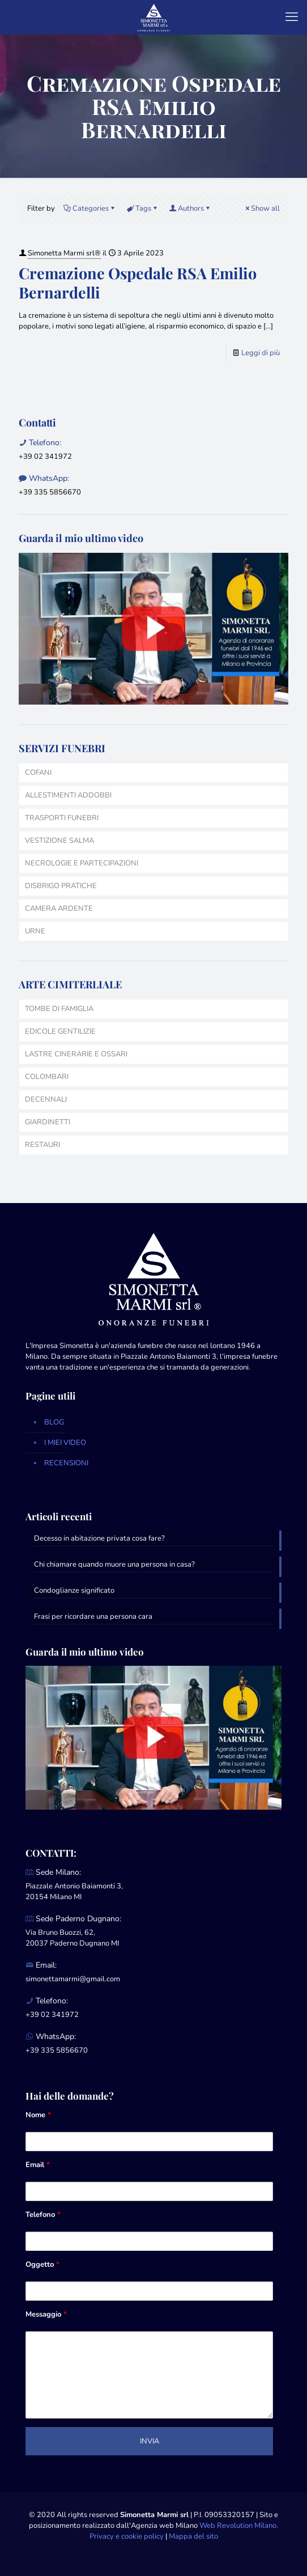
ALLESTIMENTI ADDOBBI (68, 795)
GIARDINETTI (47, 1122)
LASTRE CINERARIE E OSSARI (76, 1054)
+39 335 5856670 (50, 492)
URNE (35, 931)
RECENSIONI (66, 1463)
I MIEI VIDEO (65, 1443)
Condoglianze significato (74, 1590)
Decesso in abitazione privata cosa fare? (99, 1538)
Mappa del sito (193, 2536)
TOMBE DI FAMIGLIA (59, 1009)
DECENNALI (46, 1099)
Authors (190, 208)
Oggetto (42, 2264)
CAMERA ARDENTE (59, 908)
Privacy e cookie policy (126, 2536)
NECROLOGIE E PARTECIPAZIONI (81, 863)
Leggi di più (260, 353)
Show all (262, 208)
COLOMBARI (47, 1077)
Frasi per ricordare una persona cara (93, 1616)
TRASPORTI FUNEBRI (62, 818)
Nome (38, 2115)
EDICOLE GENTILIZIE (60, 1031)
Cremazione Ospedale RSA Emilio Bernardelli (138, 282)
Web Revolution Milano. (238, 2525)
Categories (89, 208)
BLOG (54, 1422)
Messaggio (46, 2314)
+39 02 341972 (45, 456)
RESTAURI (42, 1145)
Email (37, 2165)
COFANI (38, 772)
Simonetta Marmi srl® (64, 253)
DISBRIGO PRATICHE (61, 886)
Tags (142, 208)
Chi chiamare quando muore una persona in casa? (114, 1564)
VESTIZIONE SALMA (59, 840)
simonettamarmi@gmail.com (72, 1979)
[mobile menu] (291, 17)
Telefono (43, 2215)
